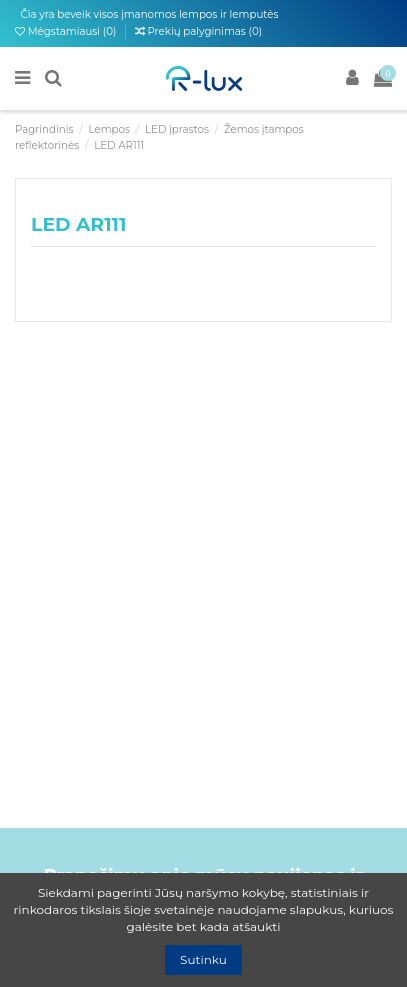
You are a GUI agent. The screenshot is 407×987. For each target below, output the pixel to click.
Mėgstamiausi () (67, 31)
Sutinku (203, 959)
